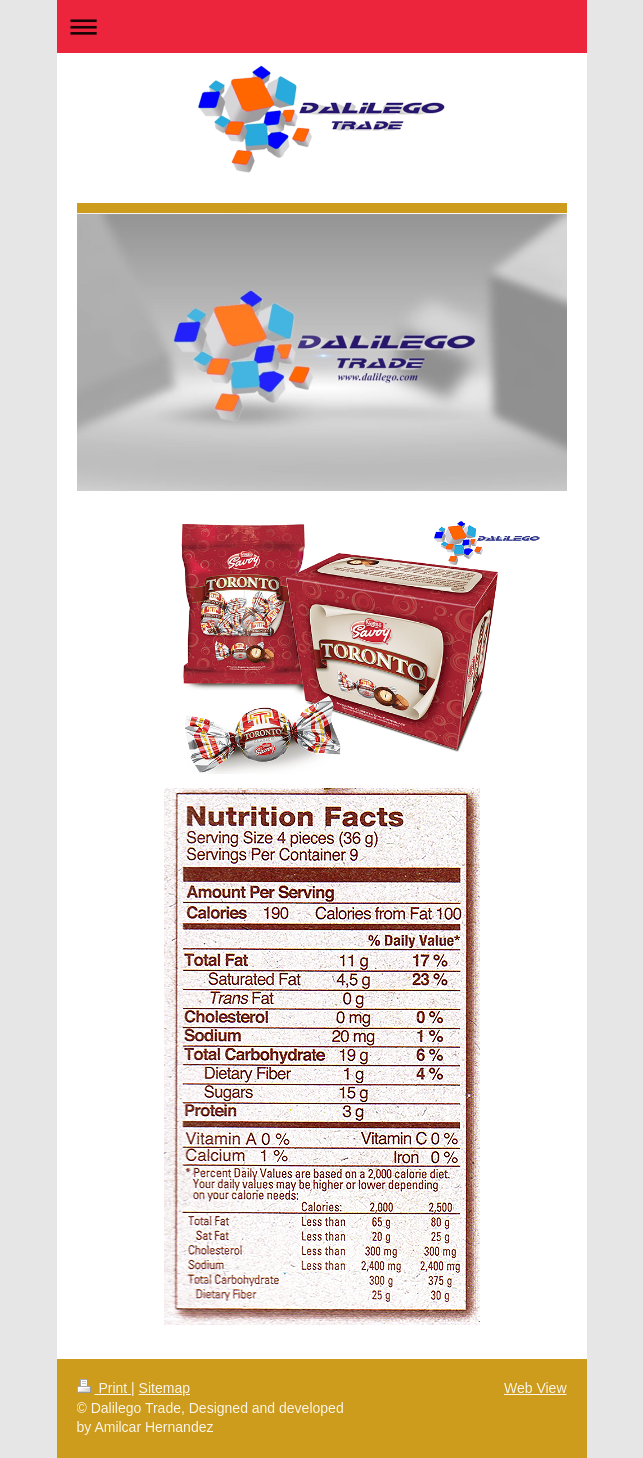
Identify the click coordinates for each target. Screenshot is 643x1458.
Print (104, 1388)
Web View (535, 1388)
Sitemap (164, 1388)
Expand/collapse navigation (322, 26)
